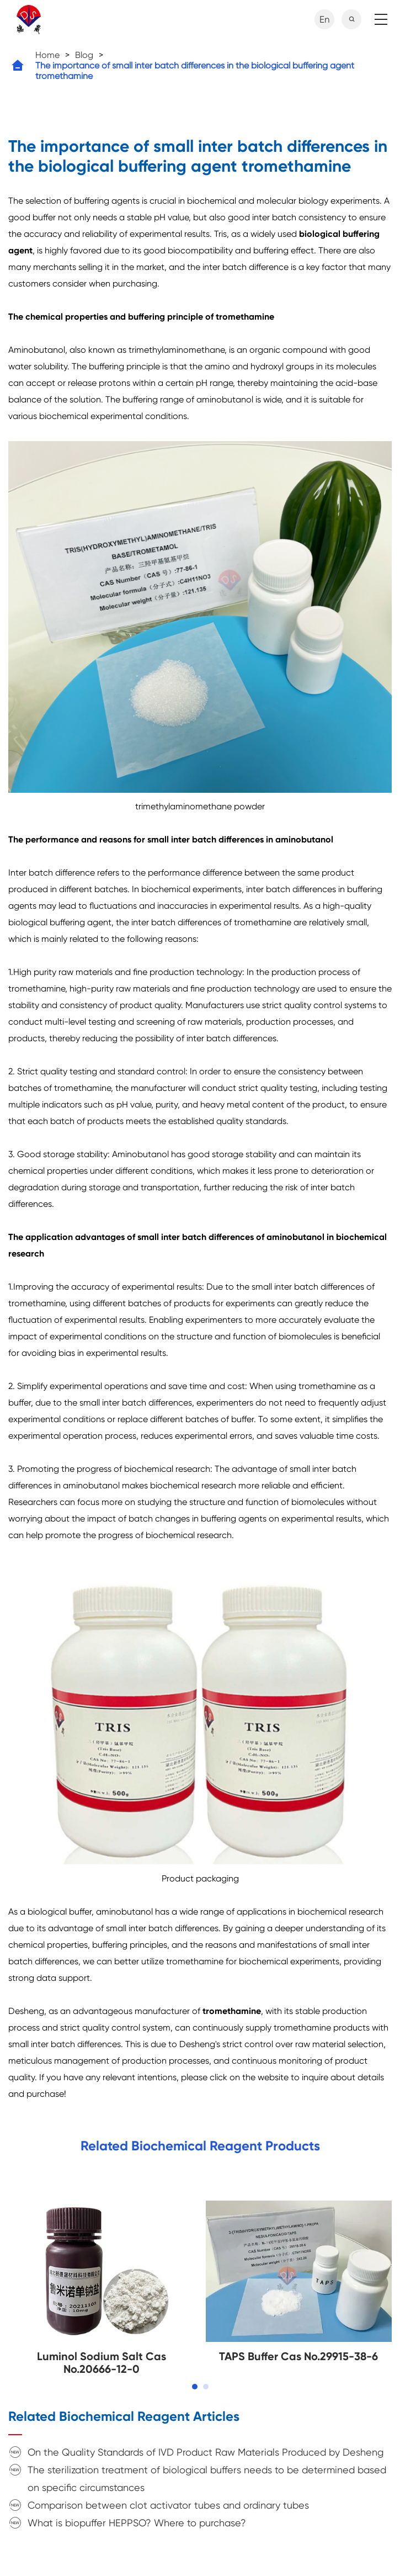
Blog (84, 55)
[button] (195, 2386)
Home (47, 55)
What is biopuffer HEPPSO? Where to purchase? (137, 2523)
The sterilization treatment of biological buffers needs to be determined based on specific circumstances (207, 2478)
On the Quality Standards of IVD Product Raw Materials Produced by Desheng (205, 2452)
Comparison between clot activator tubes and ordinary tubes (168, 2505)
